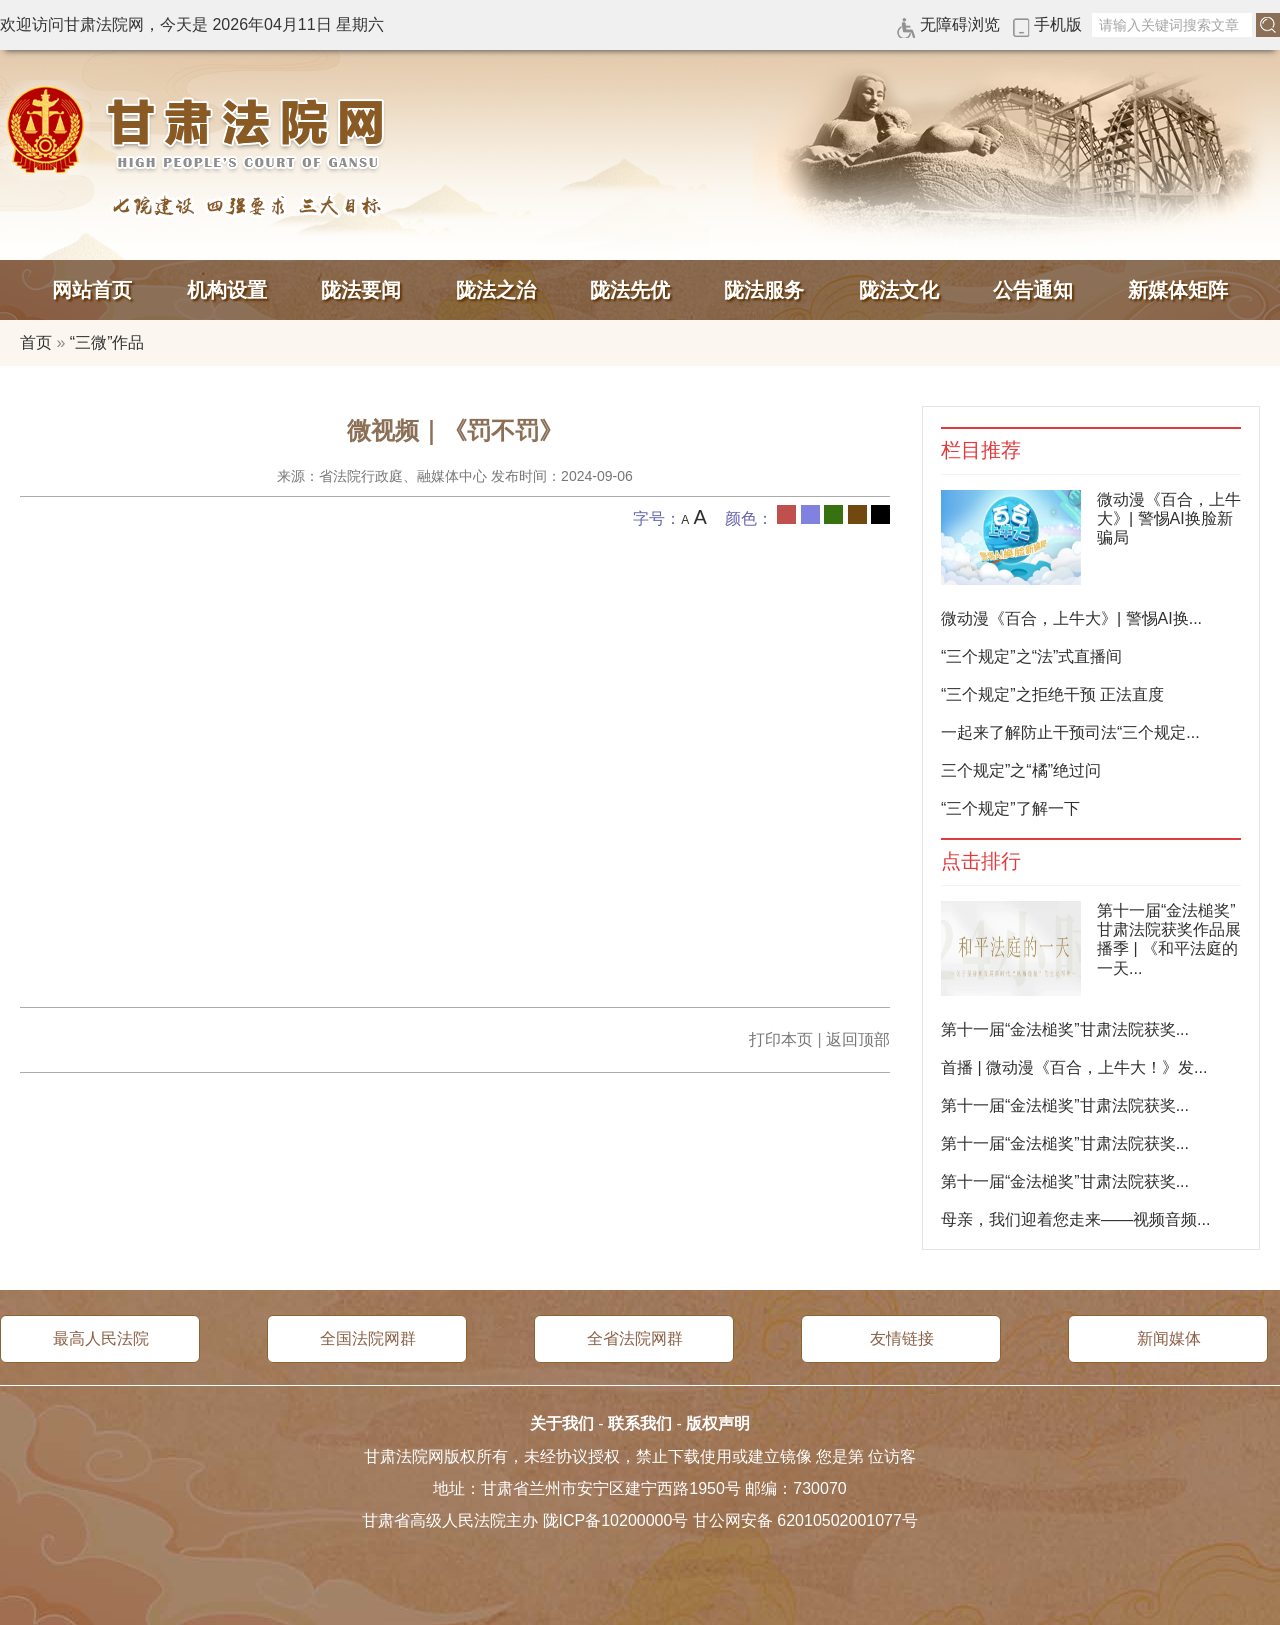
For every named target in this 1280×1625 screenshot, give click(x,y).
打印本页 (781, 1039)
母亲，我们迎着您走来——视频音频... (1075, 1219)
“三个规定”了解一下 (1010, 808)
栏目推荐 (981, 450)
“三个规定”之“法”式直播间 (1031, 656)
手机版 (1058, 24)
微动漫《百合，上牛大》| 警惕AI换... (1071, 618)
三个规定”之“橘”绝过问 (1021, 770)
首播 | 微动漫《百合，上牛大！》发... (1074, 1067)
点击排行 (981, 861)
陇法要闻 (361, 290)
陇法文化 (899, 290)
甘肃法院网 (200, 130)
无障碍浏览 (960, 24)
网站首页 (92, 290)
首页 (36, 342)
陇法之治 (496, 290)
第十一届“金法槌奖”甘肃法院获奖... (1065, 1029)
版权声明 (718, 1423)
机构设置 (227, 290)
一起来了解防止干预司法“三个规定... (1070, 732)
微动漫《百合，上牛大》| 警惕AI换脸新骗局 (1169, 518)
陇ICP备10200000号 (616, 1520)
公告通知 (1033, 290)
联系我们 (640, 1423)
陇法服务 (764, 290)
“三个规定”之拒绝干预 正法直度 (1052, 694)
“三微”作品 (107, 342)
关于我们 (562, 1423)
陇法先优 (630, 290)
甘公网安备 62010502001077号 (805, 1520)
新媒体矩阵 (1178, 290)
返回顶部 (858, 1039)
